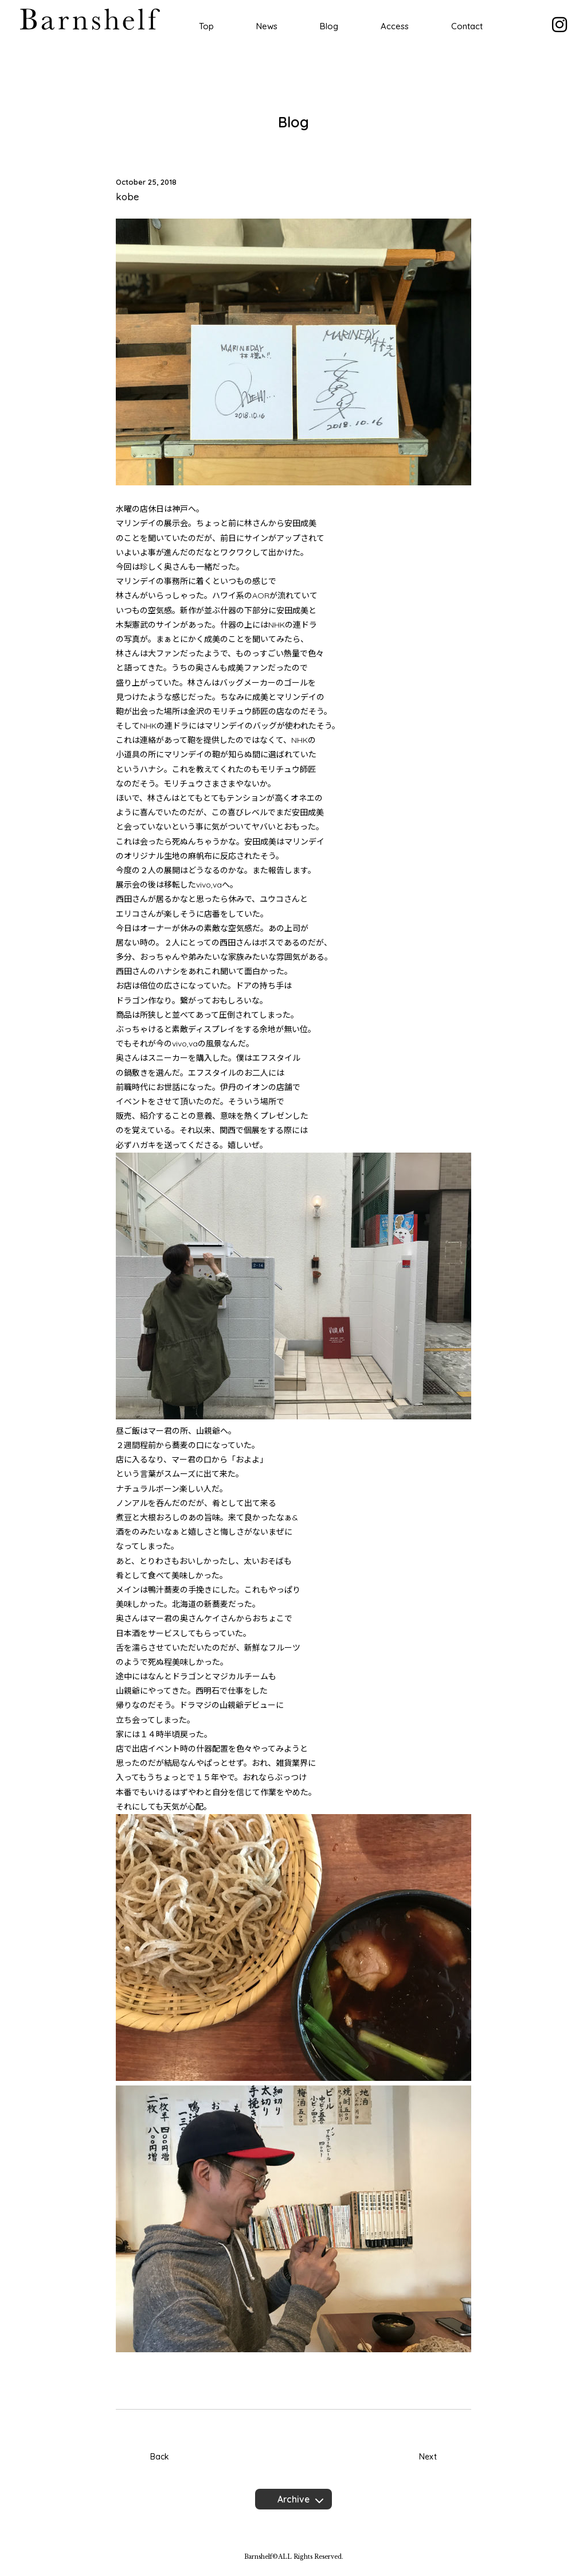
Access (395, 26)
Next (428, 2457)
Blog (329, 26)
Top (206, 26)
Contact (467, 26)
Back (159, 2457)
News (266, 26)
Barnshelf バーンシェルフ (90, 19)
